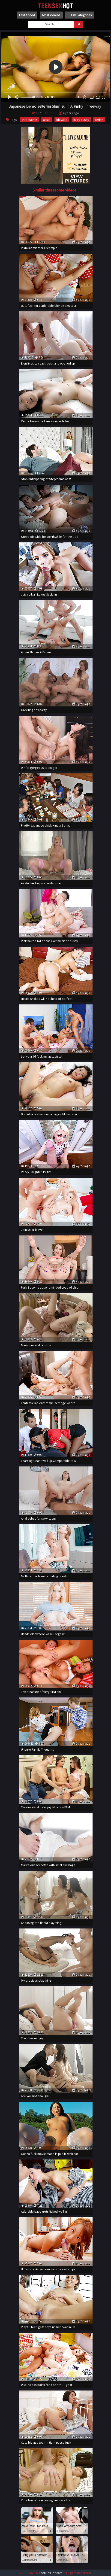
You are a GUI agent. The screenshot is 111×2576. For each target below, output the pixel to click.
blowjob (61, 120)
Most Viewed (51, 15)
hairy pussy (81, 120)
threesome (29, 120)
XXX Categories (79, 15)
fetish (99, 120)
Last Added (27, 15)
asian (46, 120)
